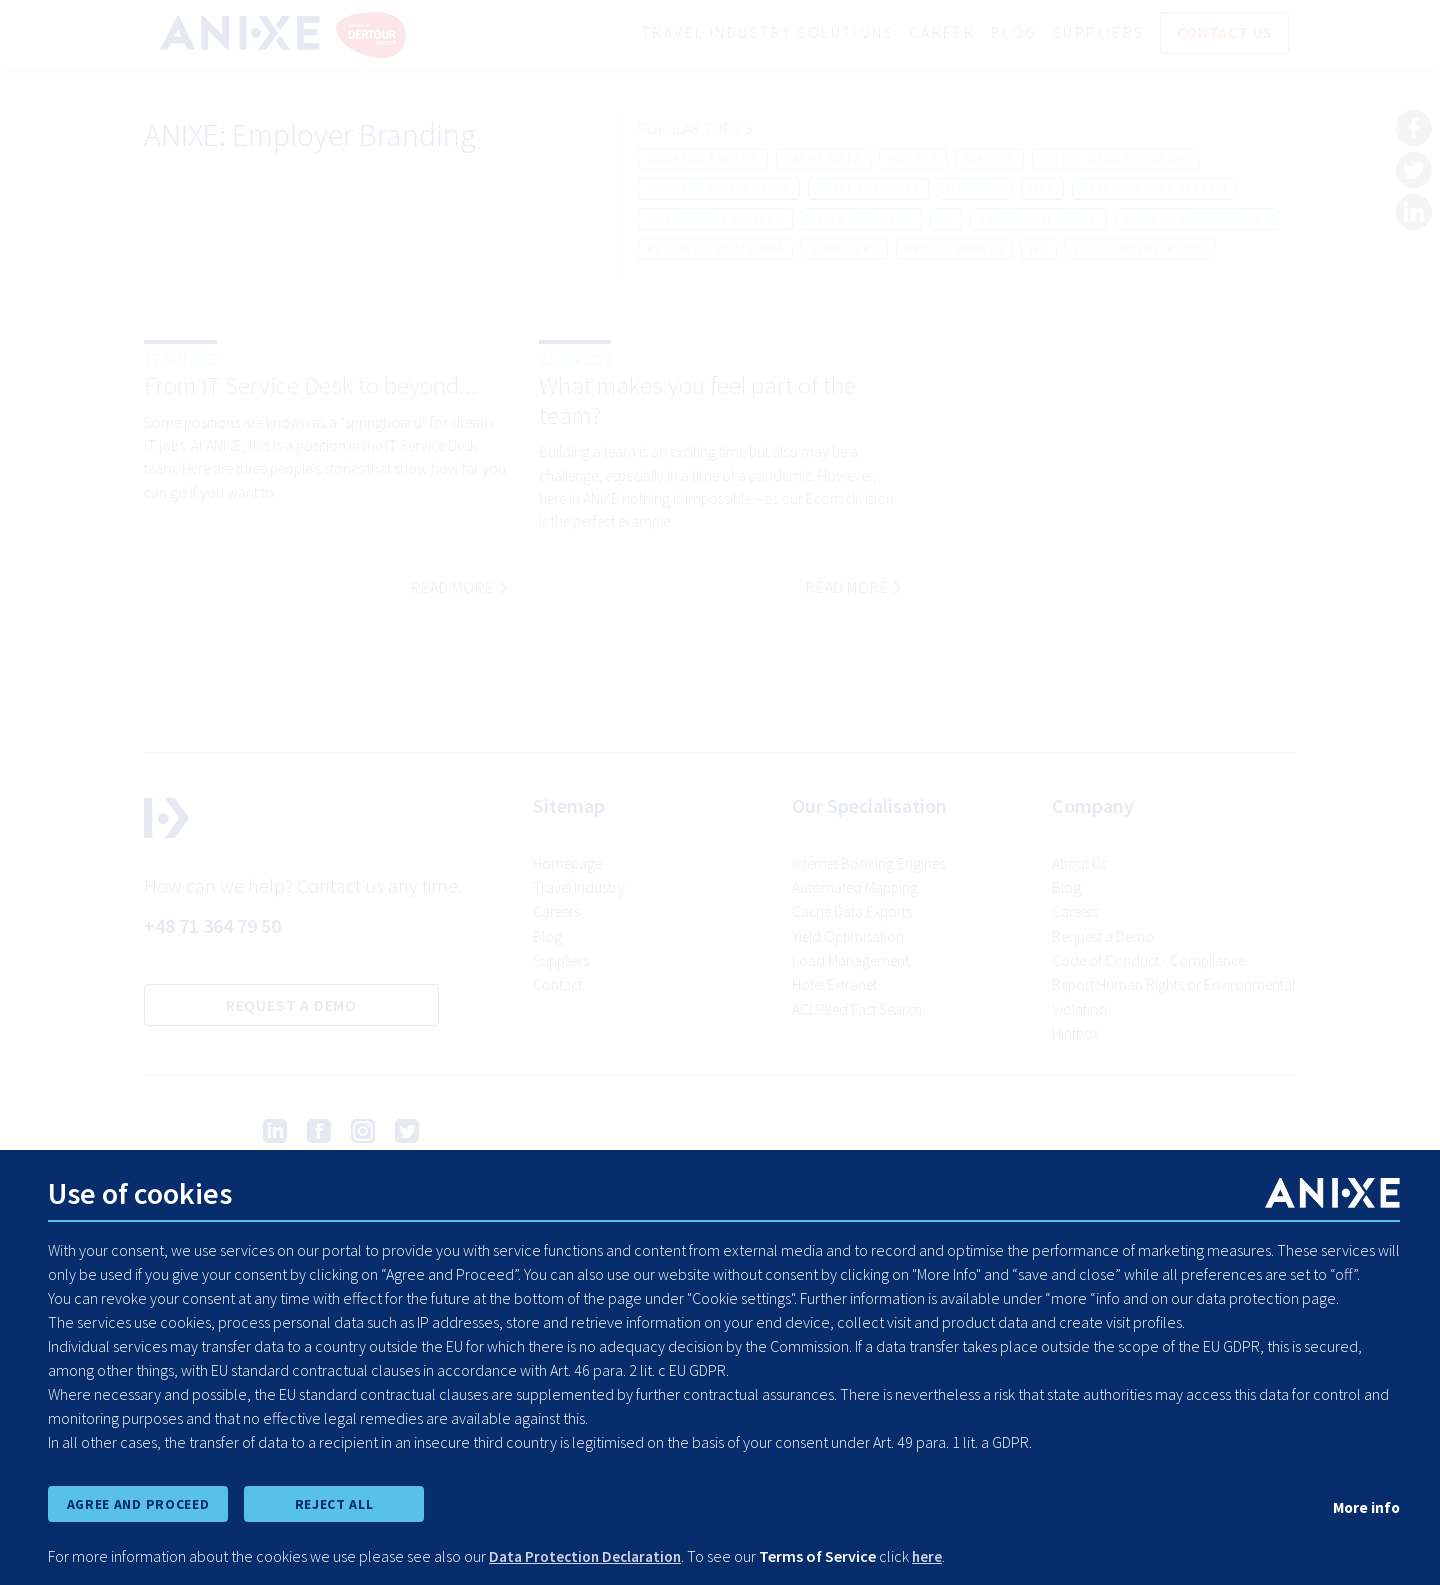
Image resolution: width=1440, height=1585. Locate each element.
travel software (1038, 219)
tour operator (861, 219)
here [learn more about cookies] (938, 1557)
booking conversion (718, 189)
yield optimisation (1140, 249)
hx (1039, 249)
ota (1042, 189)
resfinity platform (715, 249)
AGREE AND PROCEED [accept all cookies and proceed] (137, 1503)
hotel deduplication (1115, 159)
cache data (823, 159)
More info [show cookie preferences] (1365, 1506)
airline (989, 159)
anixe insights (868, 189)
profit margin (954, 249)
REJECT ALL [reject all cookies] (334, 1503)
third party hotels (715, 219)
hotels (913, 159)
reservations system (1154, 189)
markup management (1197, 219)
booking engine (702, 159)
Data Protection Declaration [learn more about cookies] (590, 1557)
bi (946, 219)
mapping (975, 189)
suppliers (844, 249)
